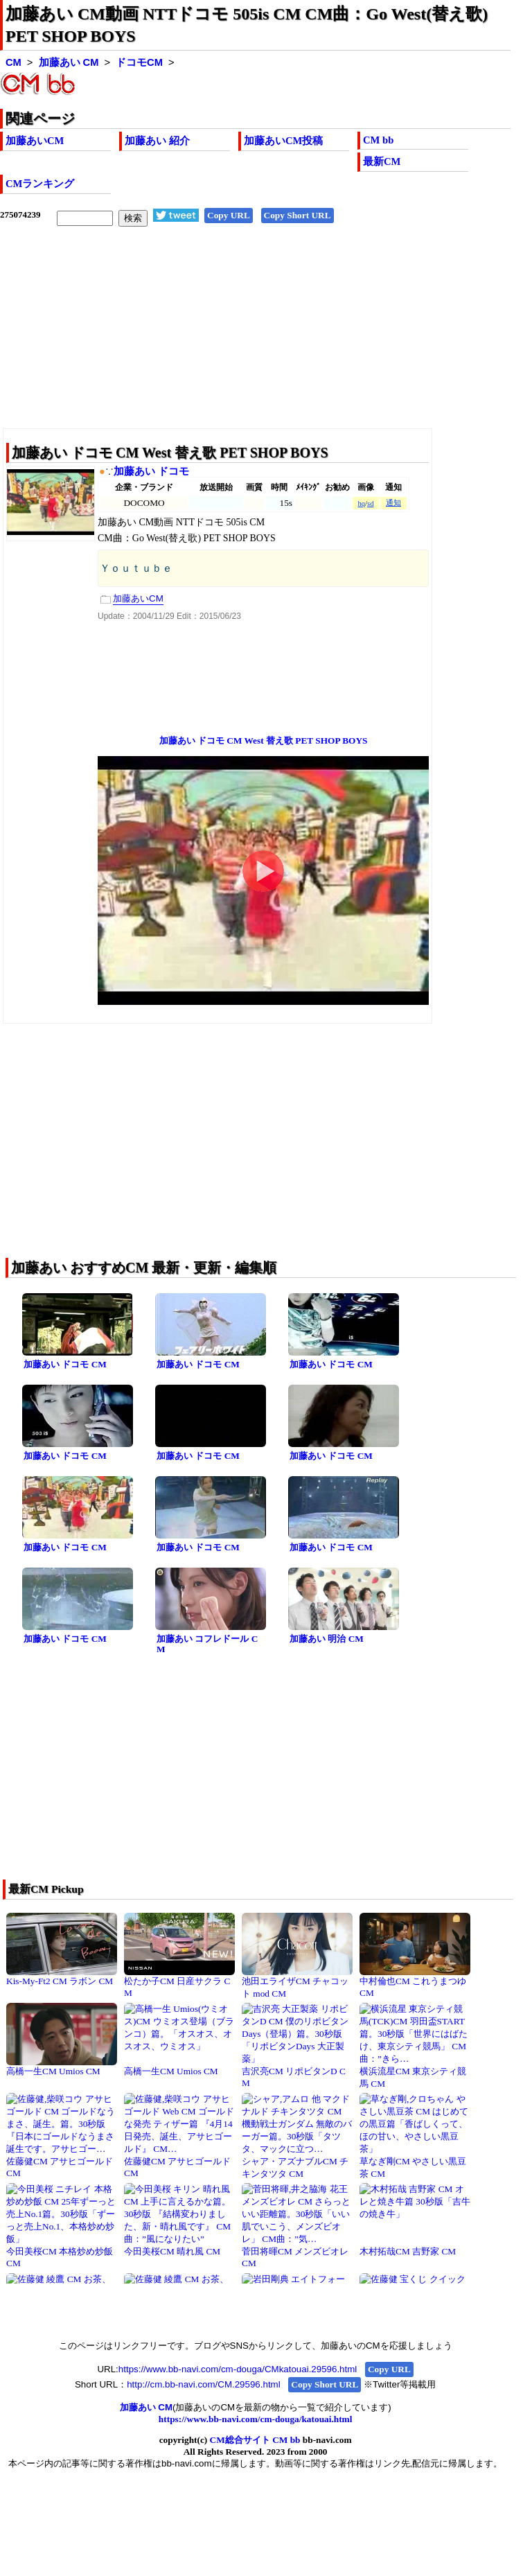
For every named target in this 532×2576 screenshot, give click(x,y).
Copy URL (228, 215)
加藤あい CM (69, 62)
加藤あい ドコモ (151, 471)
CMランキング (40, 183)
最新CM (381, 161)
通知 (393, 503)
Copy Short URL (297, 215)
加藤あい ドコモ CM (65, 1364)
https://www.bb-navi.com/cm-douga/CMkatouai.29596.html (237, 2369)
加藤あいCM (35, 140)
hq (361, 503)
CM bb (378, 140)
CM (13, 62)
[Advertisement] (255, 338)
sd (370, 503)
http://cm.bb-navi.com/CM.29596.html (203, 2384)
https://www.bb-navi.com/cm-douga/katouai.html (256, 2419)
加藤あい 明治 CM (327, 1638)
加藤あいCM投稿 (283, 140)
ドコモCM (139, 62)
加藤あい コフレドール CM (207, 1643)
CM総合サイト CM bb (255, 2440)
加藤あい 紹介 (157, 140)
